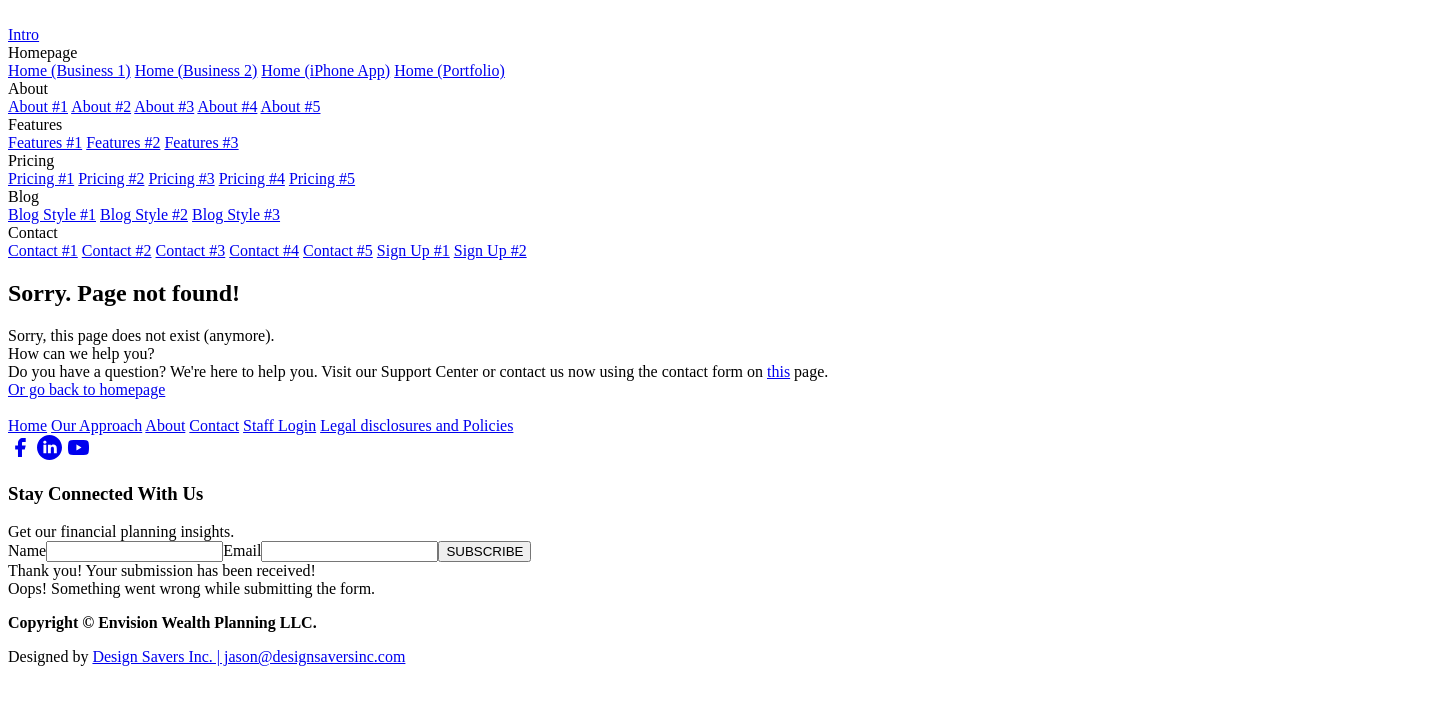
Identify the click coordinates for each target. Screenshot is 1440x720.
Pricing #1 (41, 178)
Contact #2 (117, 250)
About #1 (38, 106)
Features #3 (201, 142)
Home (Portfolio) (449, 70)
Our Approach (96, 425)
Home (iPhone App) (325, 70)
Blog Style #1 (52, 214)
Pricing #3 (181, 178)
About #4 (227, 106)
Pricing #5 (322, 178)
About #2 (101, 106)
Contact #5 (338, 250)
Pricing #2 (111, 178)
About (165, 425)
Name (27, 550)
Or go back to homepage (86, 389)
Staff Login (279, 425)
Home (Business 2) (196, 70)
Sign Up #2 (490, 250)
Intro (23, 34)
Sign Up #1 (413, 250)
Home (27, 425)
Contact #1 (43, 250)
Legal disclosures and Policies (416, 425)
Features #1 (45, 142)
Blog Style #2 (144, 214)
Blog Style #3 (236, 214)
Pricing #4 (252, 178)
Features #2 (123, 142)
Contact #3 (191, 250)
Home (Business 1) (69, 70)
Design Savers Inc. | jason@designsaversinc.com (248, 656)
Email (242, 550)
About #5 (291, 106)
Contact (214, 425)
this (778, 371)
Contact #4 (264, 250)
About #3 (164, 106)
